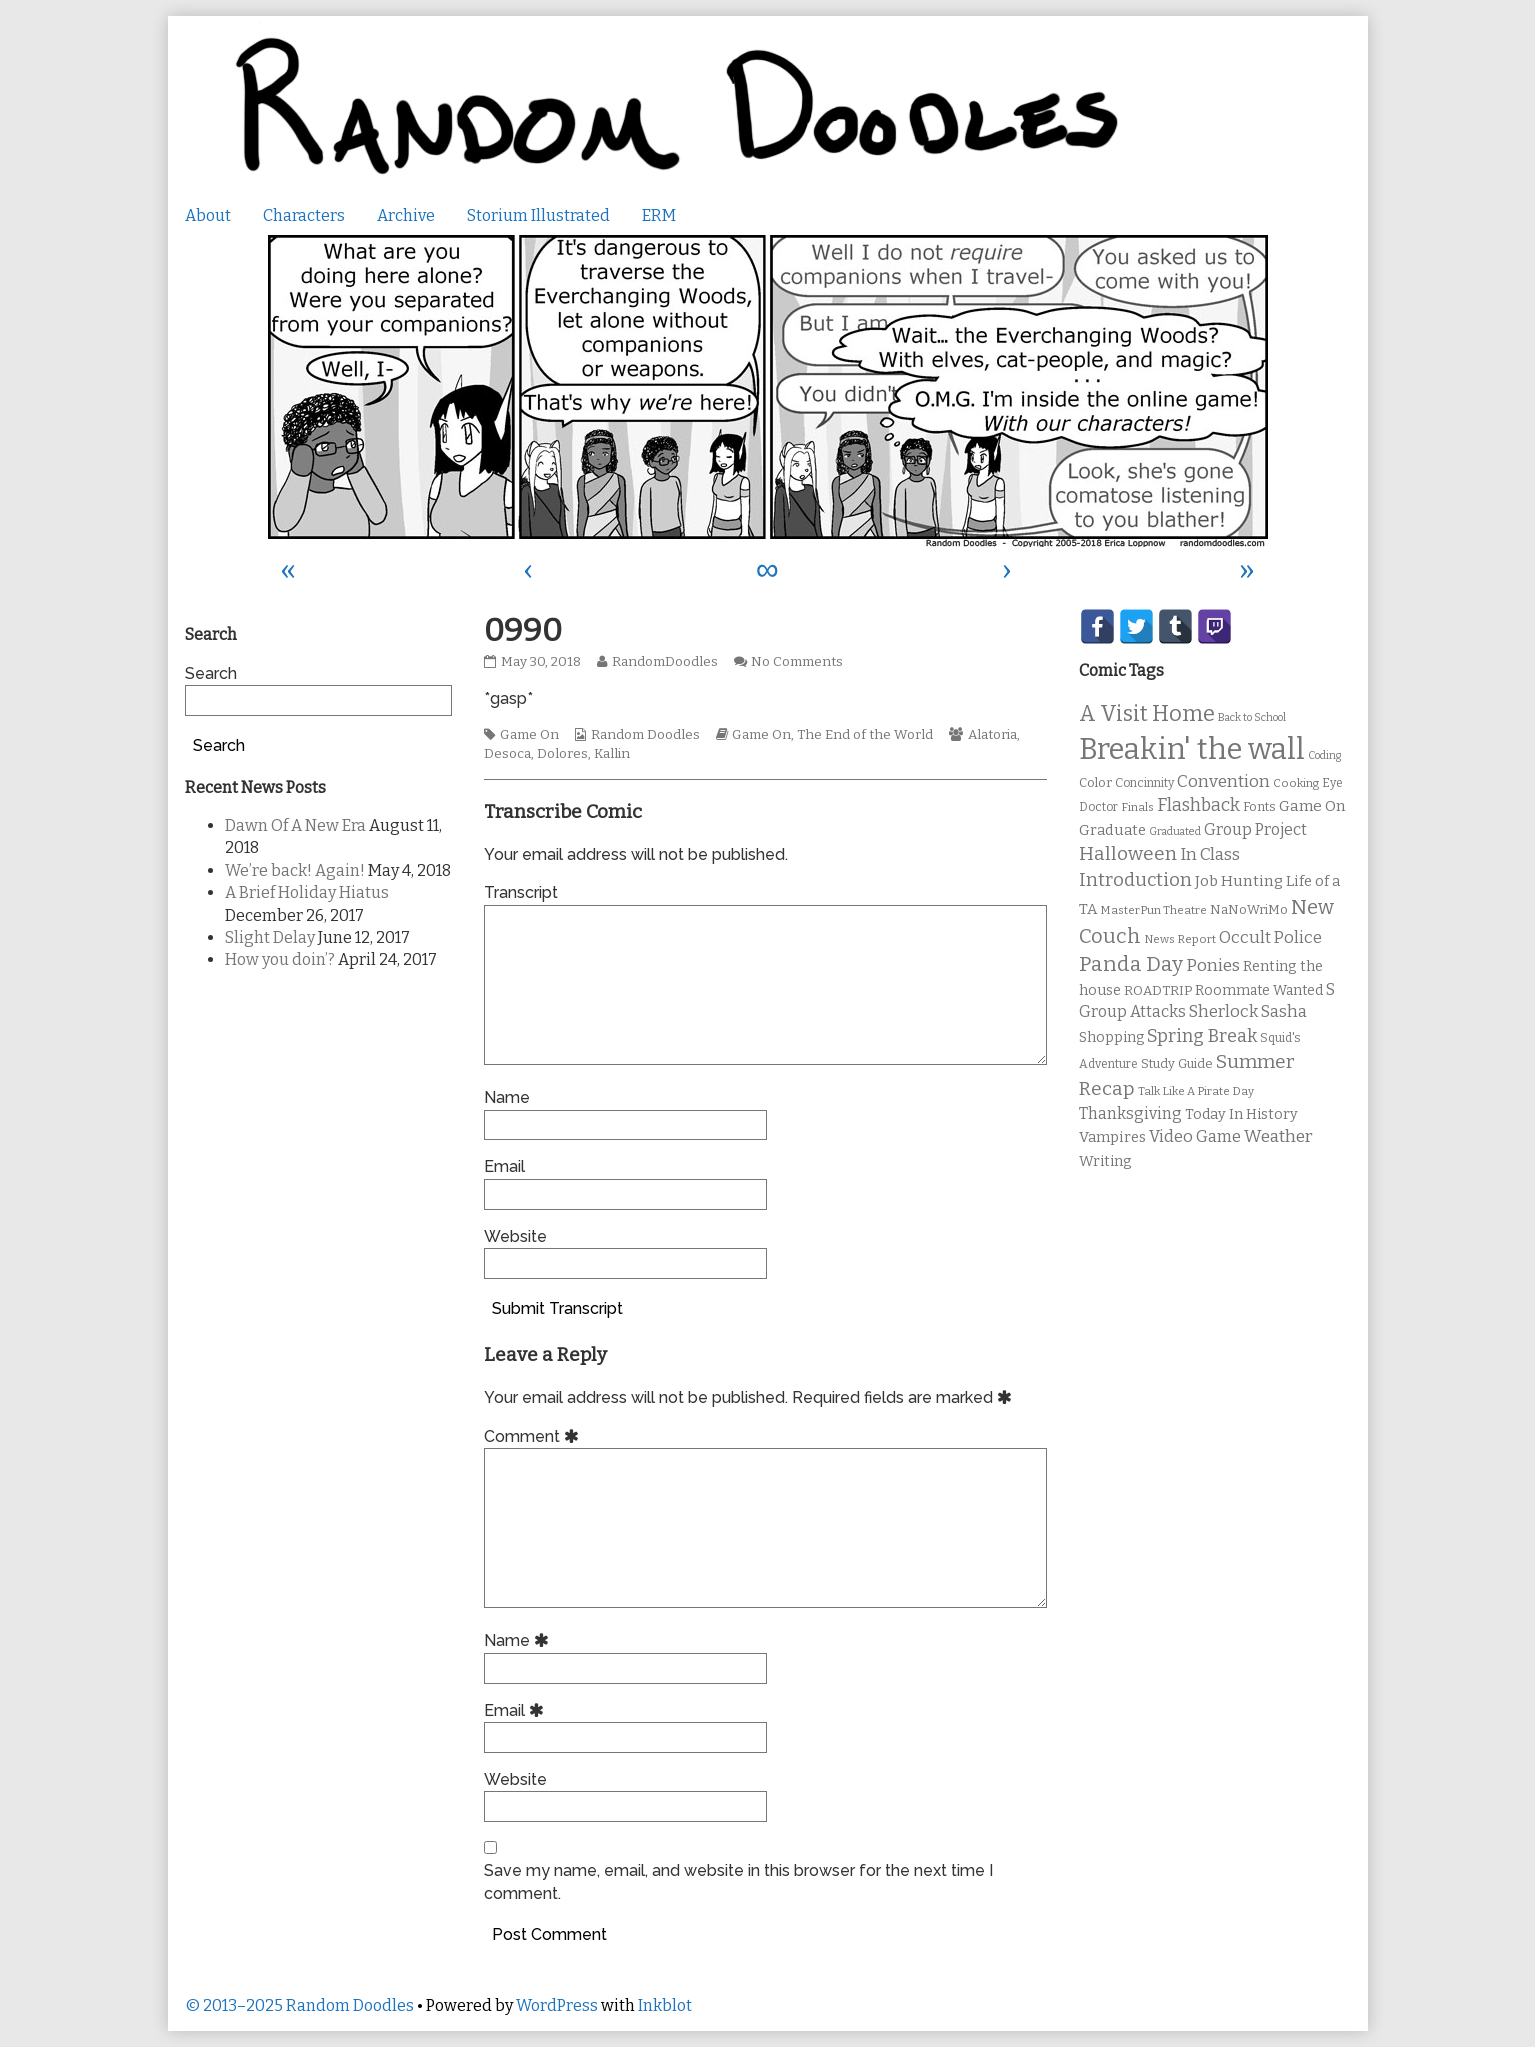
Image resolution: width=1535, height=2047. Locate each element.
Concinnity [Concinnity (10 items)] (1144, 783)
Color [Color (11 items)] (1095, 782)
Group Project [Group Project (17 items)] (1255, 829)
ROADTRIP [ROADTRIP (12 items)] (1158, 991)
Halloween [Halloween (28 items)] (1128, 853)
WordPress (557, 2005)
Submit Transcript (557, 1308)
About (208, 215)
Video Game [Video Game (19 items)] (1195, 1136)
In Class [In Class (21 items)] (1210, 854)
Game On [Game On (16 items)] (1312, 806)
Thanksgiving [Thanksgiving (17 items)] (1130, 1113)
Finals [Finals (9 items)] (1137, 807)
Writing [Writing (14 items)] (1105, 1161)
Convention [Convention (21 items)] (1223, 781)
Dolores (562, 754)
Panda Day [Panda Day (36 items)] (1131, 964)
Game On (529, 735)
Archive (406, 215)
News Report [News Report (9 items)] (1180, 939)
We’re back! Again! (295, 870)
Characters (304, 215)
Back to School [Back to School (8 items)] (1252, 717)
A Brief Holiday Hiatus (307, 892)
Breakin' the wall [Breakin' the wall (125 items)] (1192, 749)
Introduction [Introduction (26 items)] (1135, 880)
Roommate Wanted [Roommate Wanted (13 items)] (1259, 990)
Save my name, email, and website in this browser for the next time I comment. (738, 1881)
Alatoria (992, 735)
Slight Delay (270, 937)
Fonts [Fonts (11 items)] (1259, 806)
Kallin (612, 754)
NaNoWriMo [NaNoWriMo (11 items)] (1249, 909)
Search (211, 673)
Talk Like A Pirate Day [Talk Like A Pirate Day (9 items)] (1196, 1091)
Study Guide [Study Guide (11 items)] (1177, 1063)
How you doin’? (280, 959)
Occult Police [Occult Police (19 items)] (1270, 937)
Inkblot (665, 2005)
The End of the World (865, 735)
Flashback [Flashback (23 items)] (1198, 805)
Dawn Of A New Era (295, 825)
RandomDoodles (664, 662)
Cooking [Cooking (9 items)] (1296, 783)
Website (515, 1236)
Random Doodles (645, 735)
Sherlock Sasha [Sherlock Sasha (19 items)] (1248, 1011)
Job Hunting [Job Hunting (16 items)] (1239, 881)
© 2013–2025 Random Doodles (299, 2005)
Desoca (507, 754)
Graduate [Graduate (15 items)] (1112, 830)
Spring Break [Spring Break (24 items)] (1202, 1036)
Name (507, 1097)
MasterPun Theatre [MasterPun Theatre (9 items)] (1153, 910)
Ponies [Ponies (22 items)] (1213, 965)
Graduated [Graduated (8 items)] (1175, 831)
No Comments (797, 662)
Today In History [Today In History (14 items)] (1241, 1114)
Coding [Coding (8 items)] (1324, 755)
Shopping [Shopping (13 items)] (1111, 1037)
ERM (659, 215)
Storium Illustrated (538, 215)
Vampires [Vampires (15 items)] (1112, 1137)
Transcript (521, 892)
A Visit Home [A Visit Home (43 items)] (1147, 714)
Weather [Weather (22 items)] (1278, 1136)
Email (504, 1166)
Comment (534, 1436)
